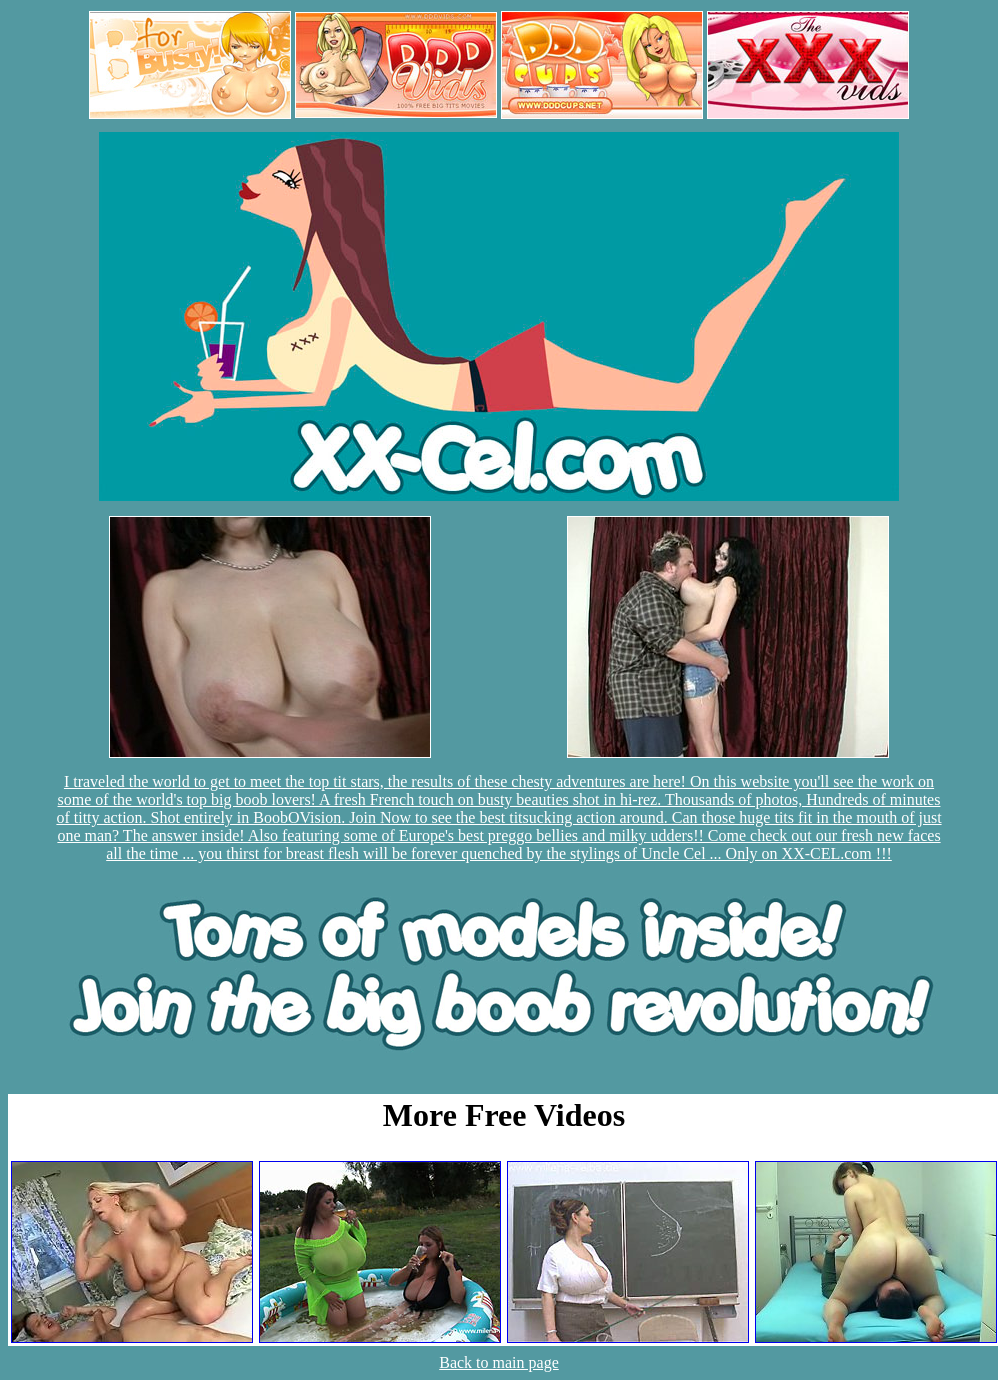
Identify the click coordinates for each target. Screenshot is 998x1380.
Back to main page (499, 1362)
